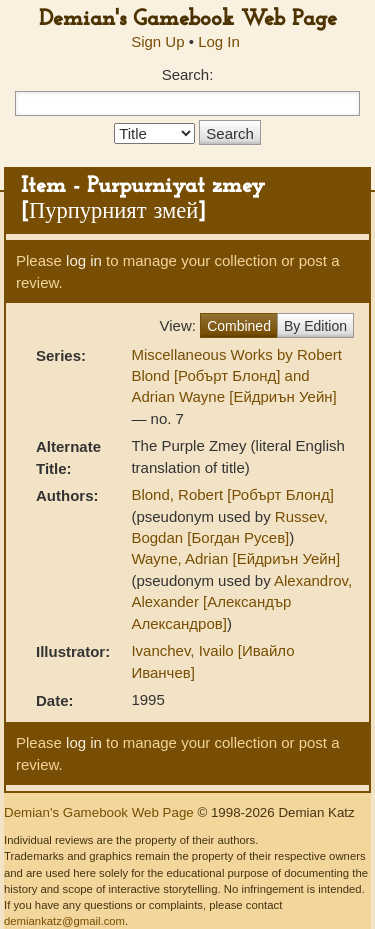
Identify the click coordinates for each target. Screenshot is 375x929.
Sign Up (157, 41)
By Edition (315, 326)
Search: (188, 74)
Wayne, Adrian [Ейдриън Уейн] (235, 558)
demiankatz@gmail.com (64, 921)
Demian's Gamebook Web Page (188, 19)
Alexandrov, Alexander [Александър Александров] (241, 602)
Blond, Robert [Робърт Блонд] (232, 494)
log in (84, 260)
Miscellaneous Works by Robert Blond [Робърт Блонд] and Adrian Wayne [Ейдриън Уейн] (236, 376)
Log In (219, 41)
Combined (239, 326)
